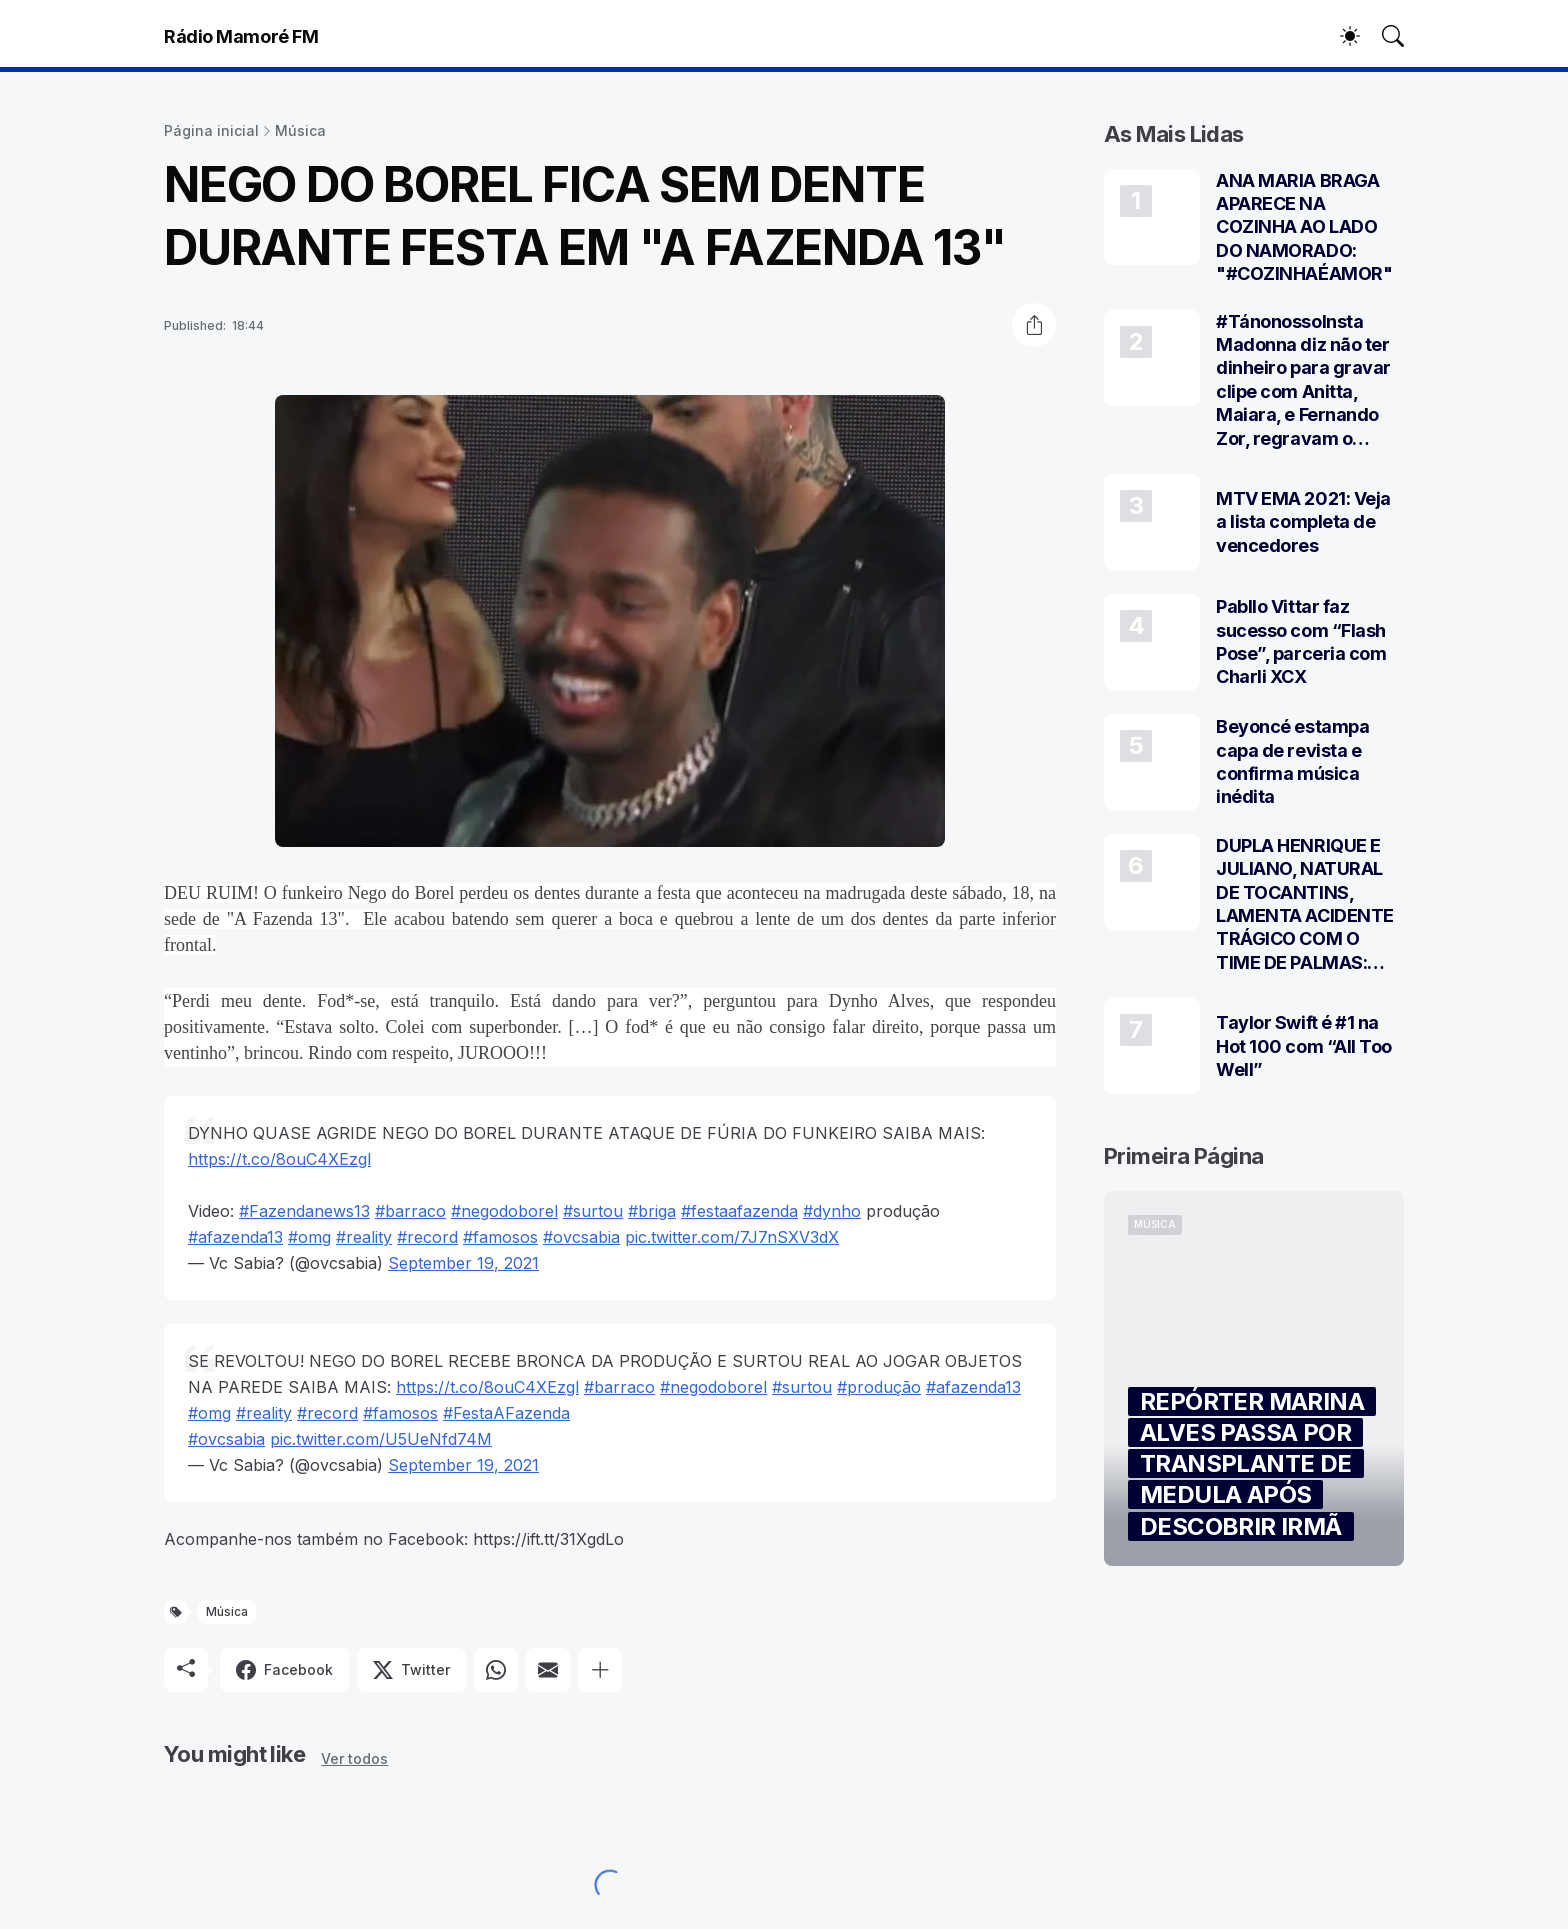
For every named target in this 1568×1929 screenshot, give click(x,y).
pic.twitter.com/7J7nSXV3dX (732, 1237)
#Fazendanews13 (304, 1211)
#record (427, 1237)
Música (300, 130)
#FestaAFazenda (506, 1413)
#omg (309, 1237)
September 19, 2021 (463, 1263)
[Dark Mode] (1340, 36)
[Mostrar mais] (600, 1670)
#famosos (500, 1237)
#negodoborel (504, 1211)
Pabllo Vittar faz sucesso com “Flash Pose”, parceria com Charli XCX (1301, 641)
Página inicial (211, 130)
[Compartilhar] (1034, 325)
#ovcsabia (581, 1237)
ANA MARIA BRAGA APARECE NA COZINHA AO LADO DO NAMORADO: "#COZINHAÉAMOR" (1304, 227)
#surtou (593, 1211)
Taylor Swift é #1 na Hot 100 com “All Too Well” (1304, 1046)
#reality (364, 1237)
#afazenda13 (235, 1237)
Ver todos (354, 1758)
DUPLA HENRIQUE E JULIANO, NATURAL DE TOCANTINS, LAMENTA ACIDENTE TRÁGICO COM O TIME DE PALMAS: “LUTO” (1305, 904)
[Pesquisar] (1384, 36)
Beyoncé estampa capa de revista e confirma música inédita (1292, 761)
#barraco (410, 1211)
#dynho (832, 1211)
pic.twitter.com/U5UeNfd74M (381, 1439)
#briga (652, 1211)
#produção (879, 1387)
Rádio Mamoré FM (241, 36)
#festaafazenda (739, 1211)
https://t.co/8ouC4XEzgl (279, 1159)
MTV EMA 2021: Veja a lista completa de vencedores (1303, 522)
